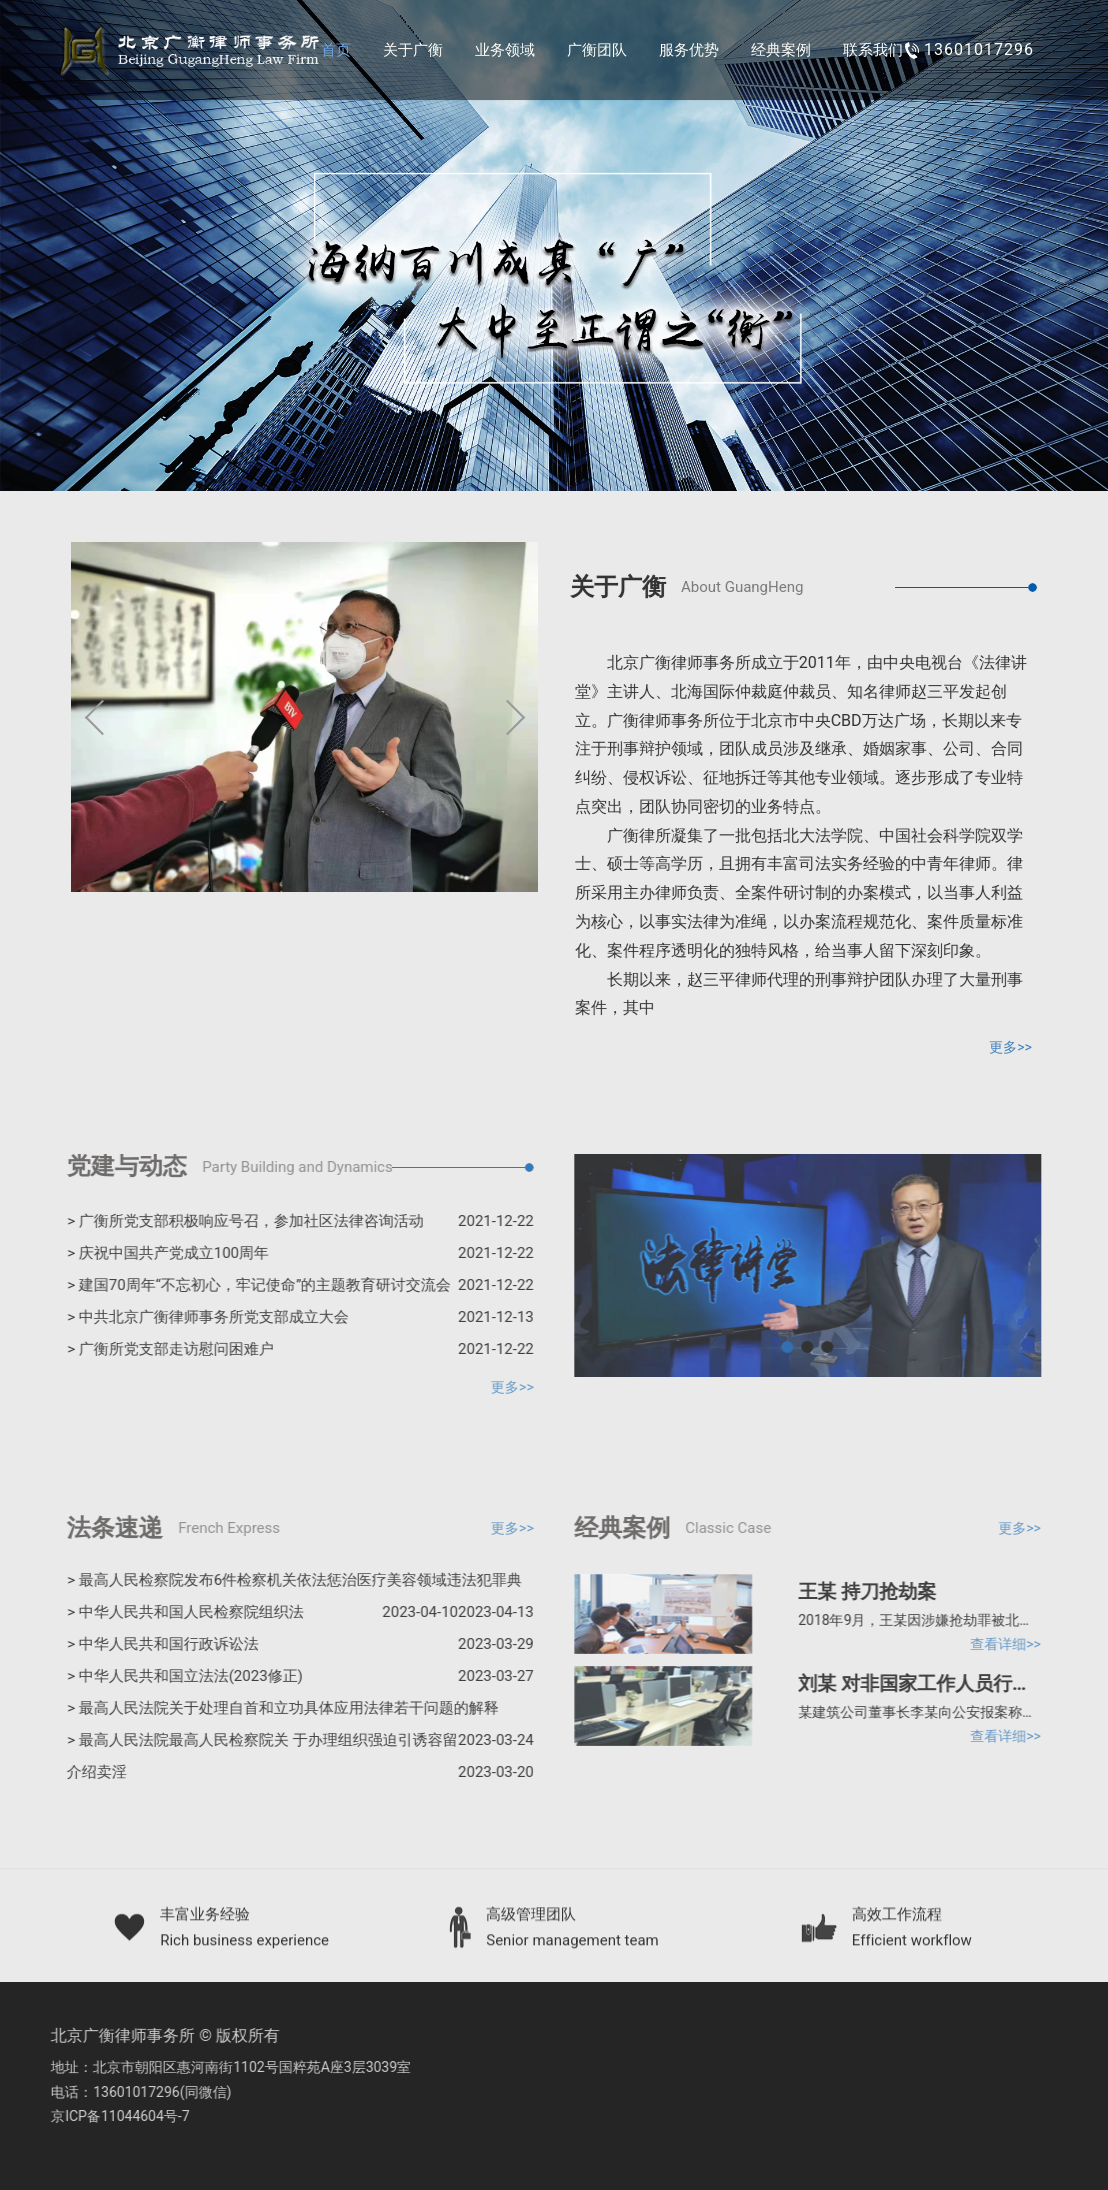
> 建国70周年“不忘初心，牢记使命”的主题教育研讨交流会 (293, 1285)
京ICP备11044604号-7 (113, 2116)
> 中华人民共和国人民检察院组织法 (255, 1612)
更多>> (1011, 1047)
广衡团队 (597, 50)
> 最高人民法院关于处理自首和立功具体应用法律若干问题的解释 (293, 1711)
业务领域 (505, 50)
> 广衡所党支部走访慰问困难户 (293, 1349)
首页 (336, 50)
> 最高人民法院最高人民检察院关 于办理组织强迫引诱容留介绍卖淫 (293, 1759)
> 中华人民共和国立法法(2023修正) (293, 1676)
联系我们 (873, 50)
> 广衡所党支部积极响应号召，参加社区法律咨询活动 (293, 1221)
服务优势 (689, 50)
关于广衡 (413, 50)
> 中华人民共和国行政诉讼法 (293, 1644)
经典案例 (781, 50)
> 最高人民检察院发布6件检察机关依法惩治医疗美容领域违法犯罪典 (293, 1583)
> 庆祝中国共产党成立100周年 (293, 1253)
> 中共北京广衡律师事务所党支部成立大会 (293, 1317)
